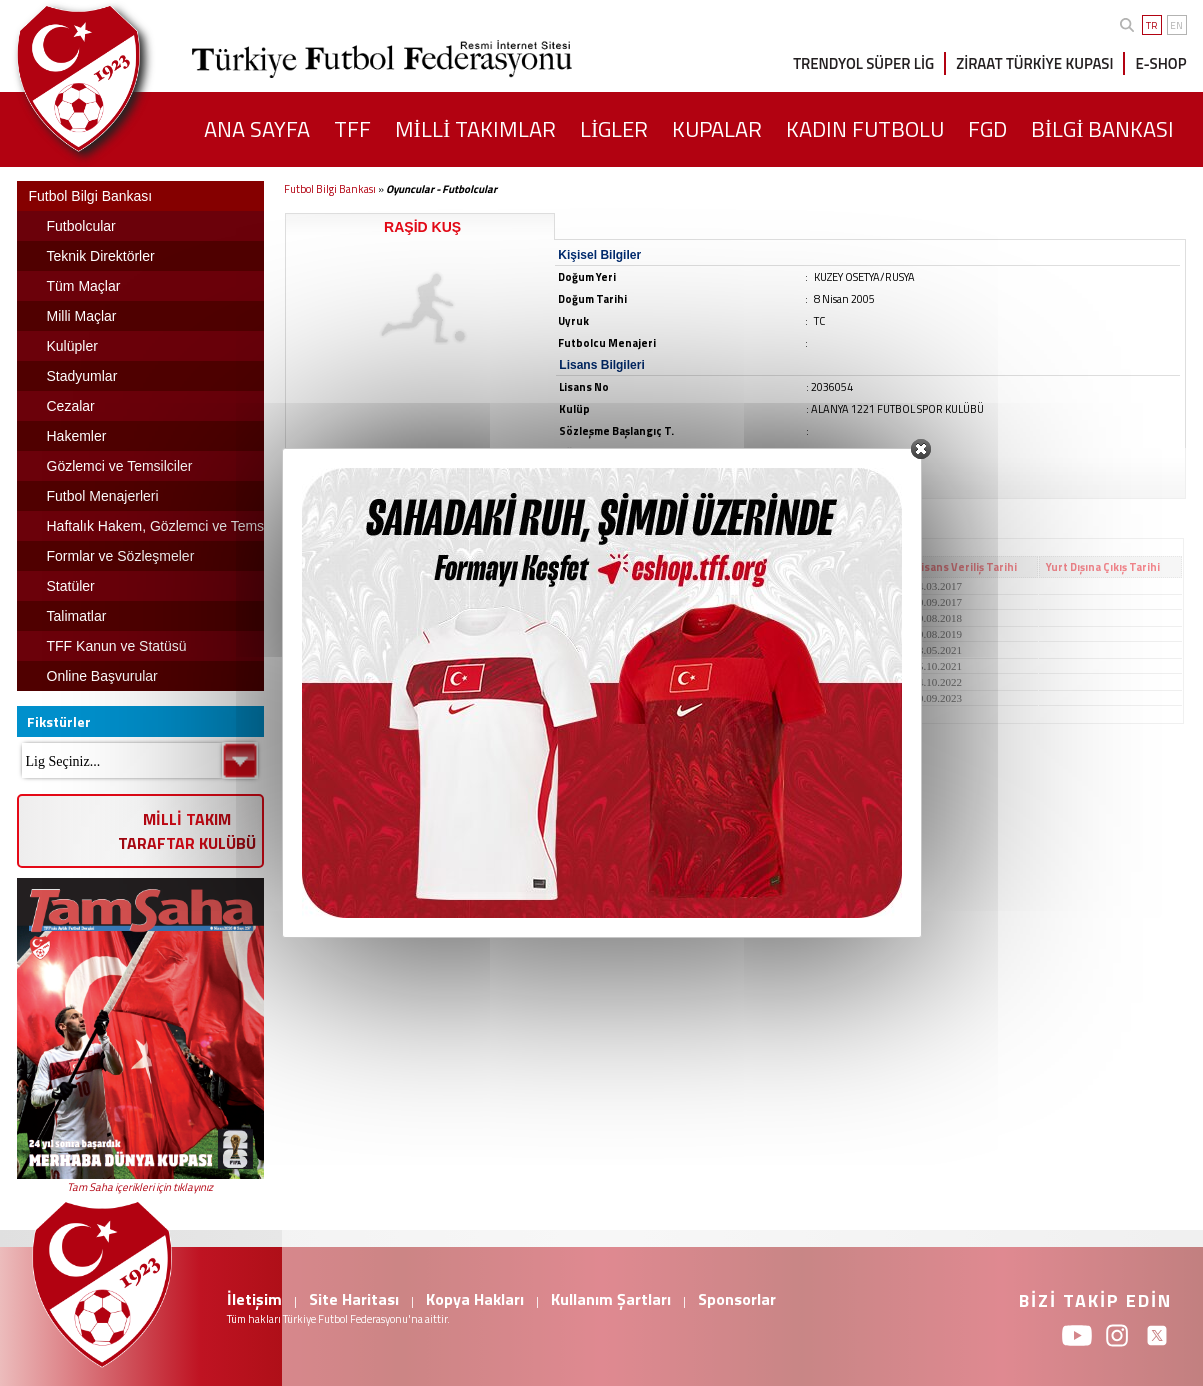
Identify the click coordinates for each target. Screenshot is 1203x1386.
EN (1176, 25)
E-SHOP (1160, 63)
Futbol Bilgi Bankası (330, 189)
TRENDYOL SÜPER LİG (863, 63)
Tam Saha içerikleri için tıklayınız (140, 1187)
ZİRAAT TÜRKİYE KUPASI (1034, 63)
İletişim (254, 1299)
